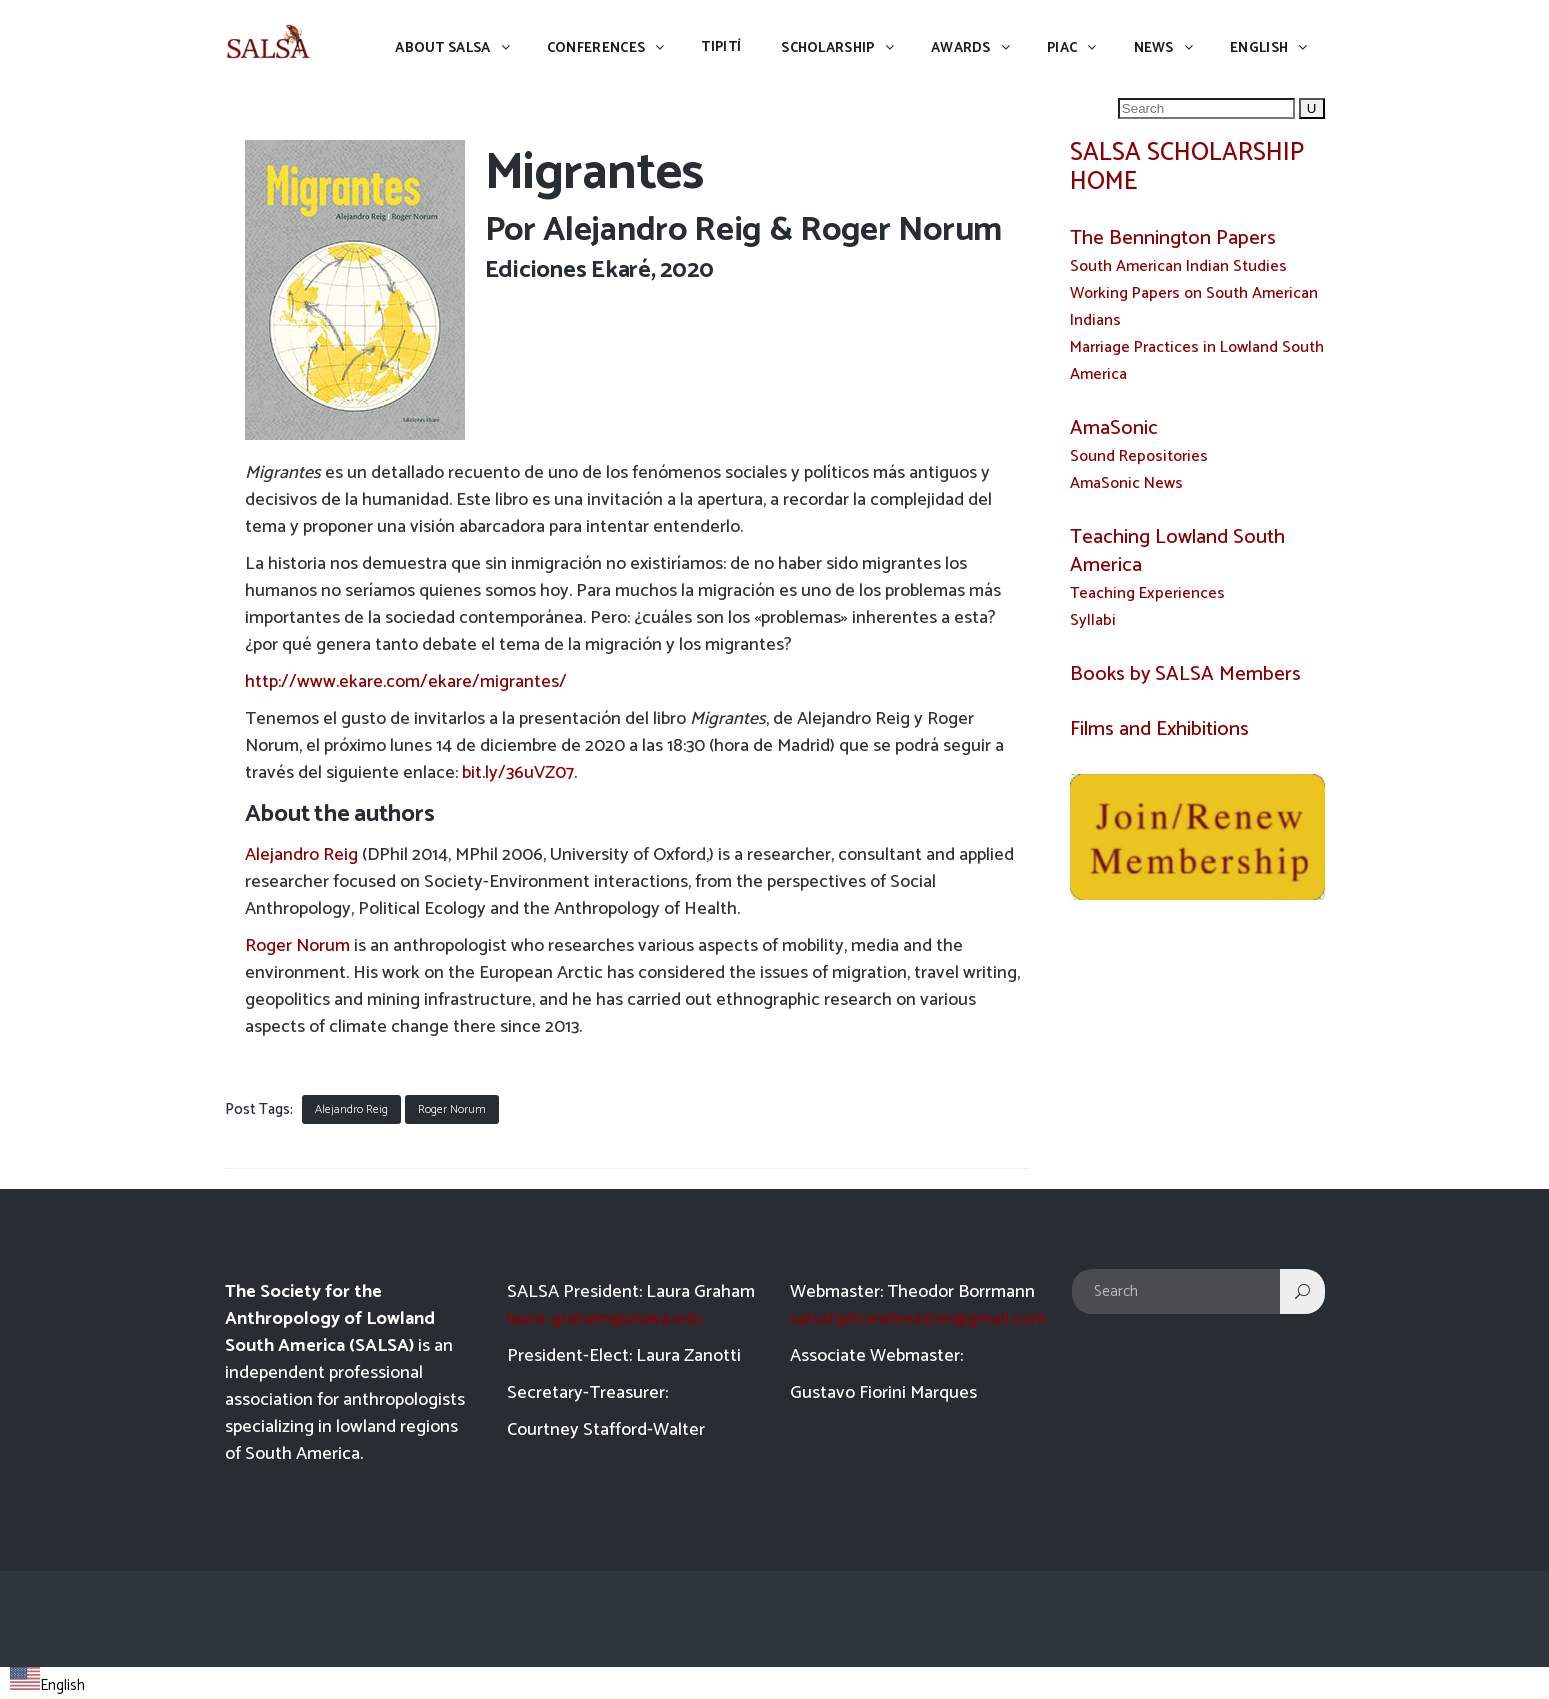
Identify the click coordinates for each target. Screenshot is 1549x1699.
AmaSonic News (1126, 483)
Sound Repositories (1139, 456)
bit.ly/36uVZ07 (518, 773)
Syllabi (1093, 620)
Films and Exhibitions (1162, 729)
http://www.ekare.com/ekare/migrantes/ (406, 682)
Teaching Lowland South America (1177, 551)
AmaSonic (1114, 428)
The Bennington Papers (1173, 238)
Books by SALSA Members (1185, 674)
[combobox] (47, 1683)
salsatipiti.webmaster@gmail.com (918, 1319)
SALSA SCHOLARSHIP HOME (1187, 167)
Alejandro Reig (652, 230)
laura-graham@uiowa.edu (605, 1319)
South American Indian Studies (1178, 266)
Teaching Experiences (1147, 593)
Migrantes (594, 173)
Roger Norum (297, 946)
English (47, 1685)
